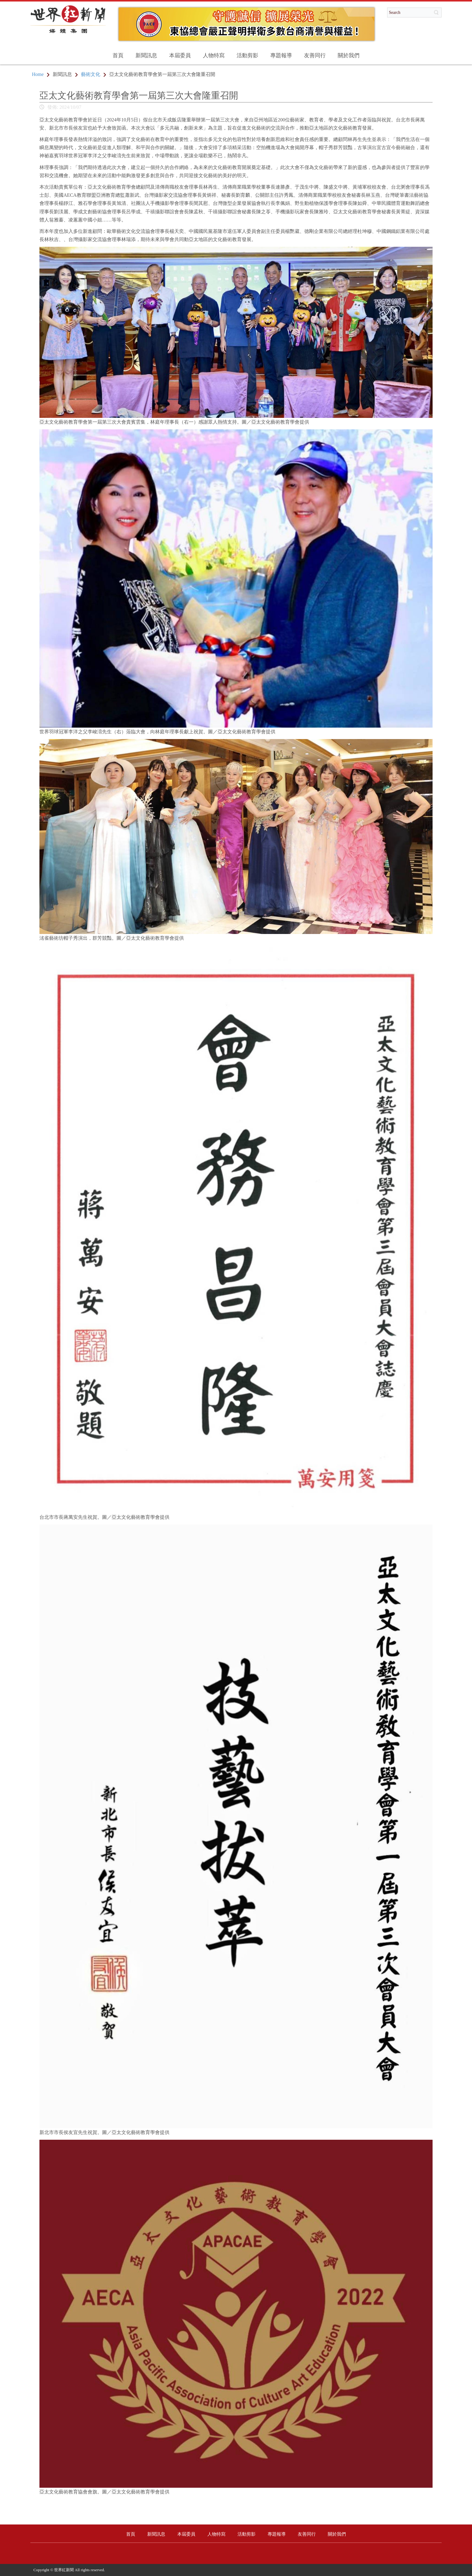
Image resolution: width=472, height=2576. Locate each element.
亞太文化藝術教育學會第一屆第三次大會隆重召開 (138, 95)
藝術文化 (90, 74)
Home (38, 74)
